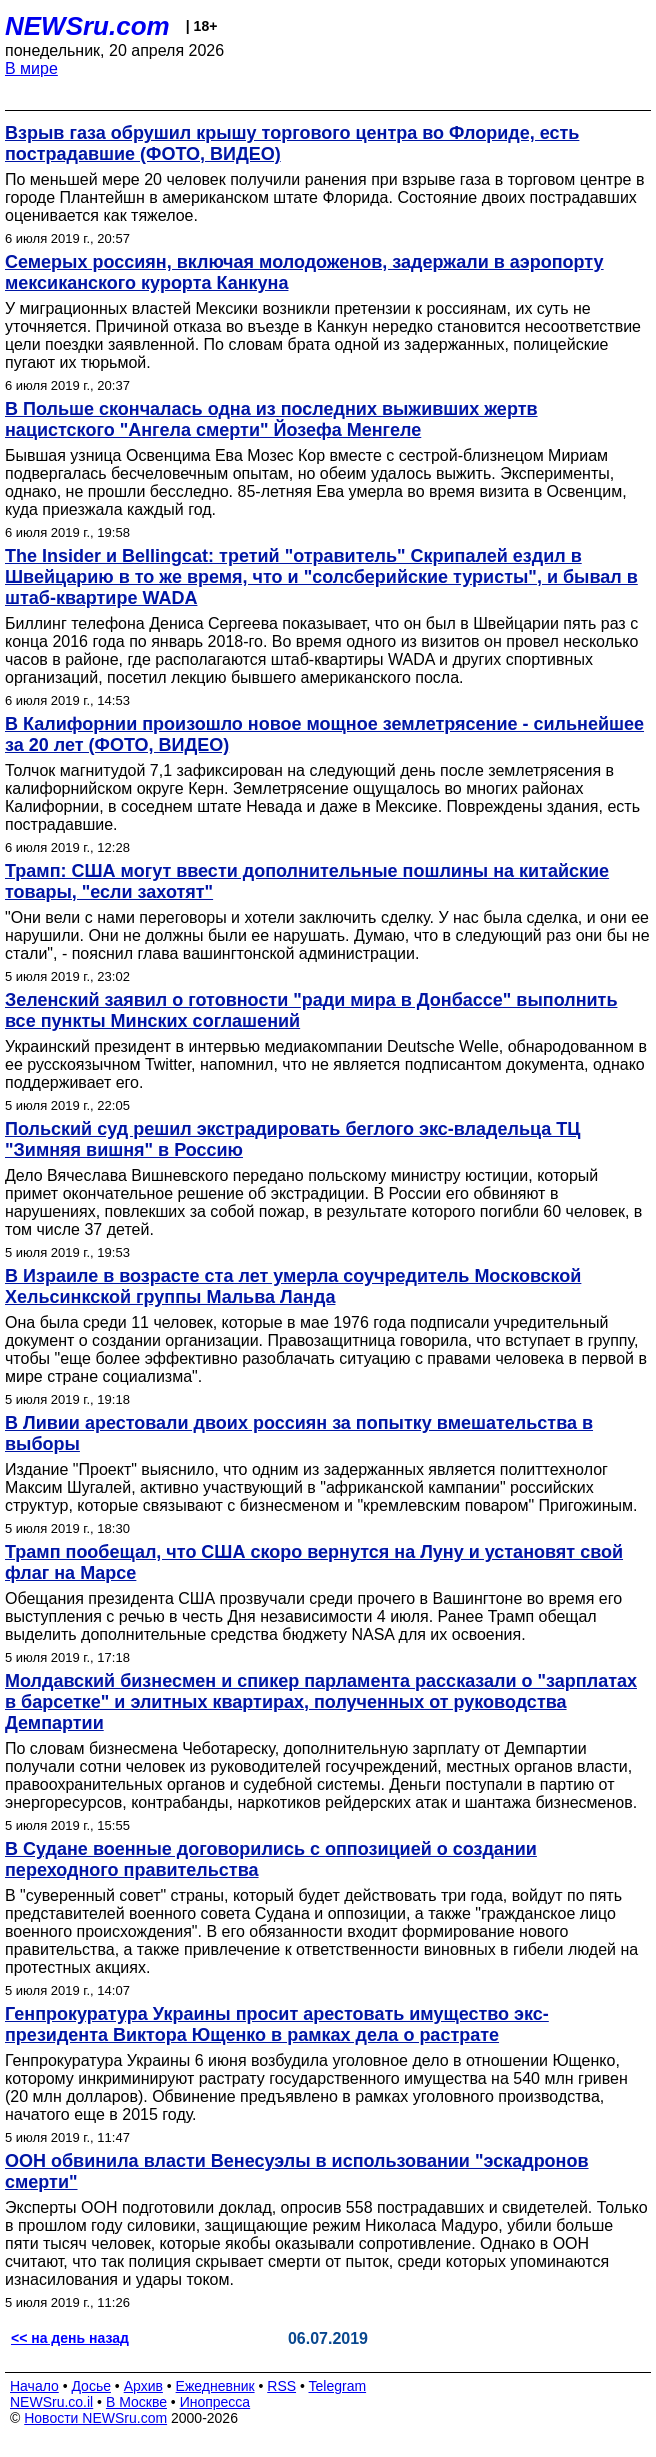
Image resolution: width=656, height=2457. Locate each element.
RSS (281, 2386)
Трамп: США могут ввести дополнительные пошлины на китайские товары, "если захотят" (307, 881)
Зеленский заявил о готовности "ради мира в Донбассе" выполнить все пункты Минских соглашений (311, 1010)
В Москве (136, 2402)
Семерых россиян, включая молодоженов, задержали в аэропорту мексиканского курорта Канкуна (304, 272)
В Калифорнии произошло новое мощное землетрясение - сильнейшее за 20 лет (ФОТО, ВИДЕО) (324, 734)
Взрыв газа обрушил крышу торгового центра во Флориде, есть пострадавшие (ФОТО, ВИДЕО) (292, 143)
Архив (143, 2386)
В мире (31, 68)
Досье (91, 2386)
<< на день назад (70, 2338)
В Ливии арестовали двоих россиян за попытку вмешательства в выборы (299, 1433)
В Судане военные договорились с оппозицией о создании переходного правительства (271, 1859)
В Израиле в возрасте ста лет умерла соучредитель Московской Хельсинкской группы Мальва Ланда (293, 1286)
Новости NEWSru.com (95, 2418)
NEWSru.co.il (51, 2402)
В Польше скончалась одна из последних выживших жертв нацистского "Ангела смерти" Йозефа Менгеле (271, 419)
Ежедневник (215, 2386)
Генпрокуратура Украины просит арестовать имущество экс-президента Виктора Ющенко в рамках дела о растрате (277, 2024)
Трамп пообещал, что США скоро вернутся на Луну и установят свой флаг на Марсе (314, 1562)
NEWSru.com (87, 26)
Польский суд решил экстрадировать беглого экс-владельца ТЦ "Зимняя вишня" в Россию (292, 1139)
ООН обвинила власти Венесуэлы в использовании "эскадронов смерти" (297, 2171)
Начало (34, 2386)
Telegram (338, 2386)
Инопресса (215, 2402)
